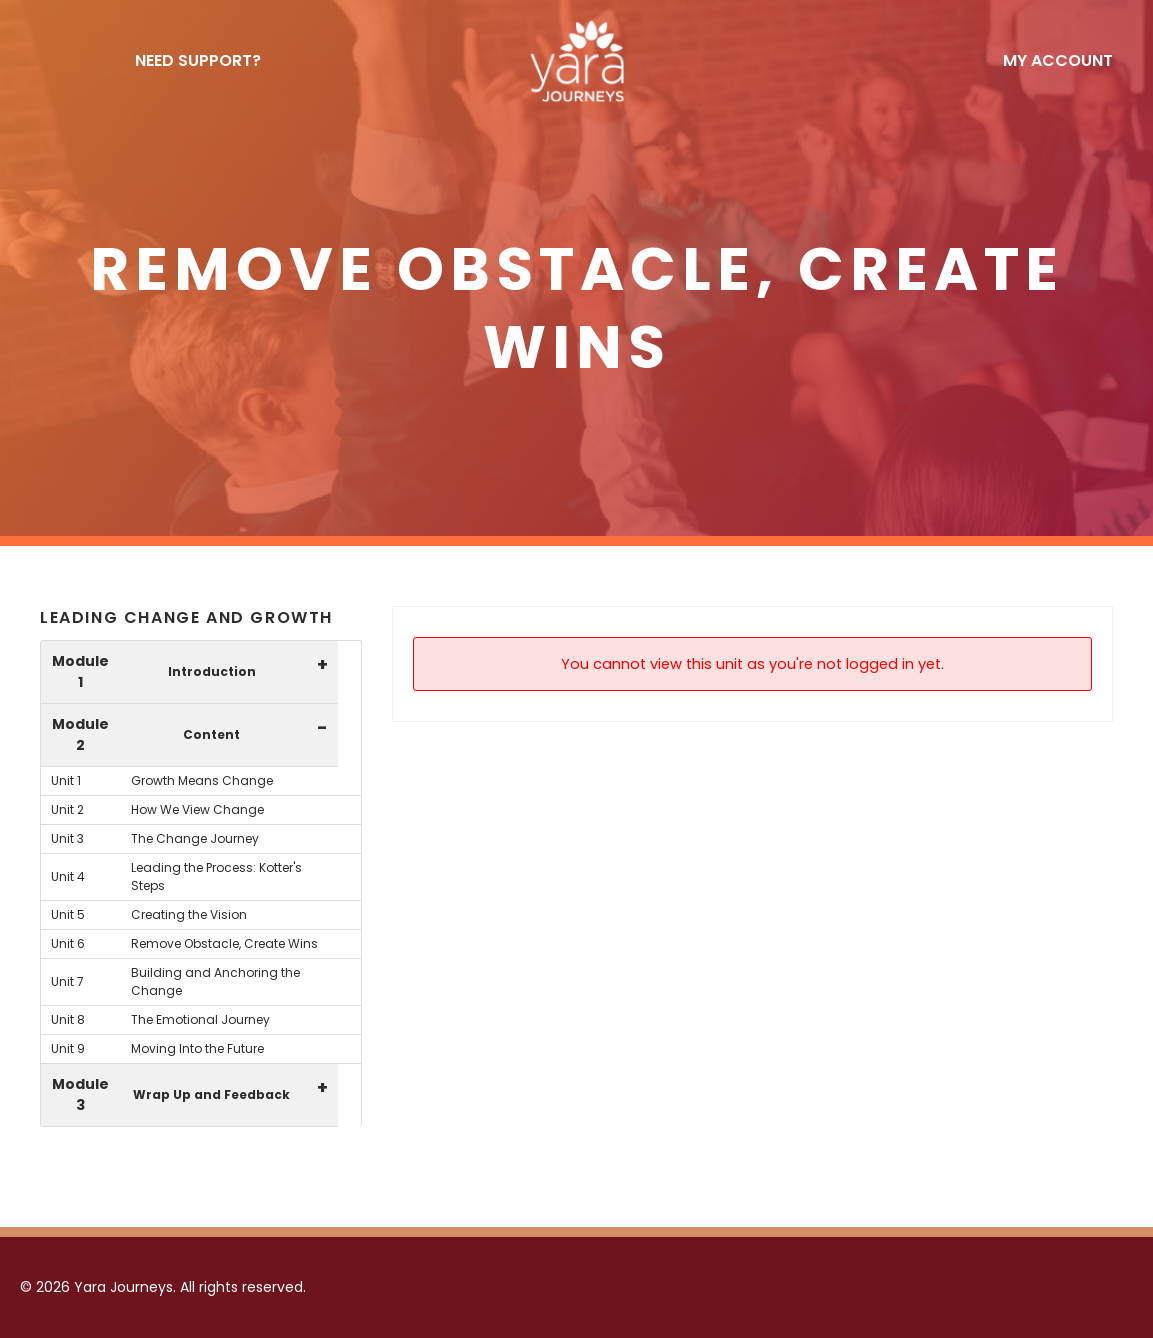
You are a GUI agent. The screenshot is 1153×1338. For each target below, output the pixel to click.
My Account (1058, 60)
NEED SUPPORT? (198, 60)
